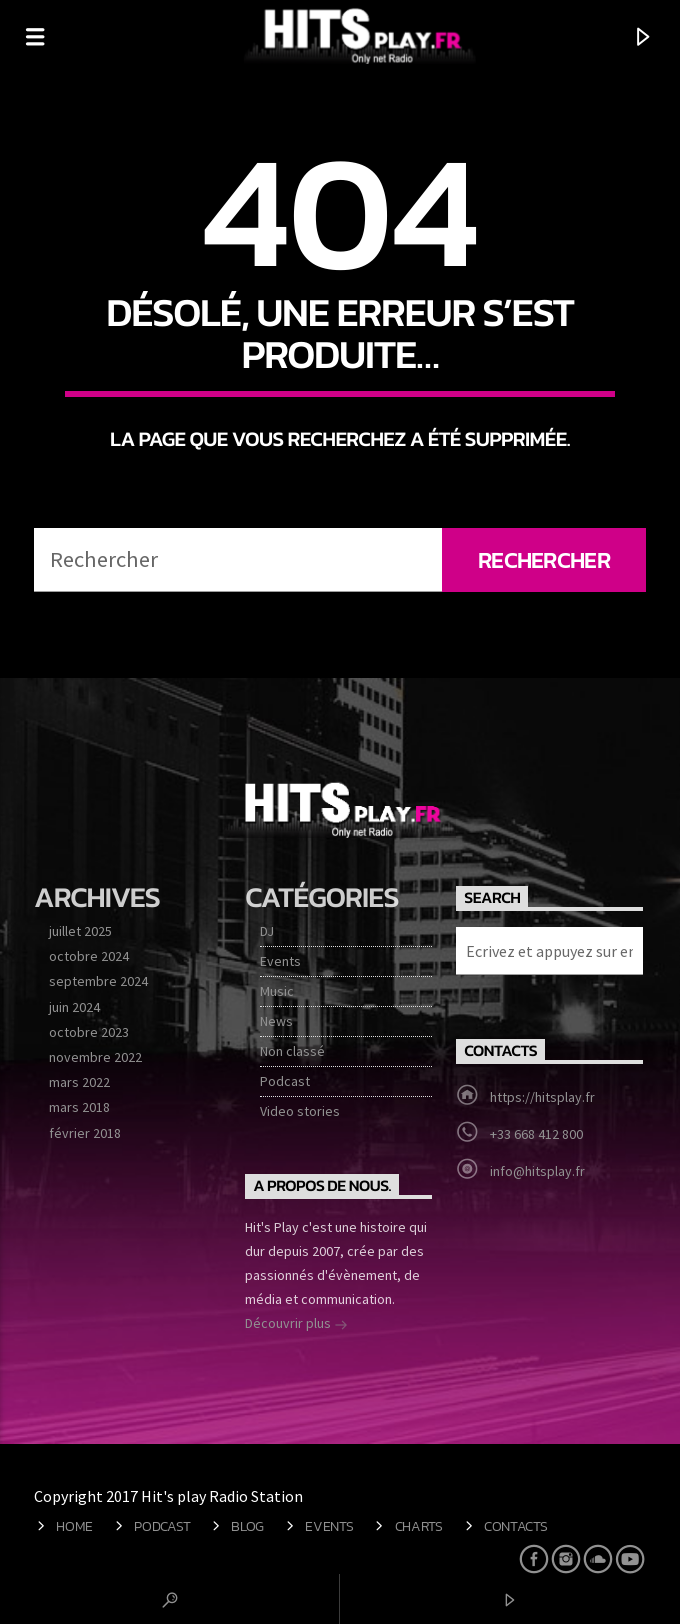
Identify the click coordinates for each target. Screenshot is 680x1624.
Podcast (285, 1081)
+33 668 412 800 (536, 1134)
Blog (247, 1526)
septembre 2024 (98, 981)
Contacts (516, 1526)
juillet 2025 (80, 931)
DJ (267, 931)
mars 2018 (79, 1107)
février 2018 (85, 1133)
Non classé (292, 1051)
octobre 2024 (89, 956)
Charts (419, 1526)
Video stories (300, 1111)
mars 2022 (79, 1082)
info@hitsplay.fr (537, 1171)
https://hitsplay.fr (542, 1097)
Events (280, 961)
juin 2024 (74, 1007)
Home (74, 1526)
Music (277, 991)
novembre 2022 (95, 1057)
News (276, 1021)
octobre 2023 (89, 1032)
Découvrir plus (296, 1325)
